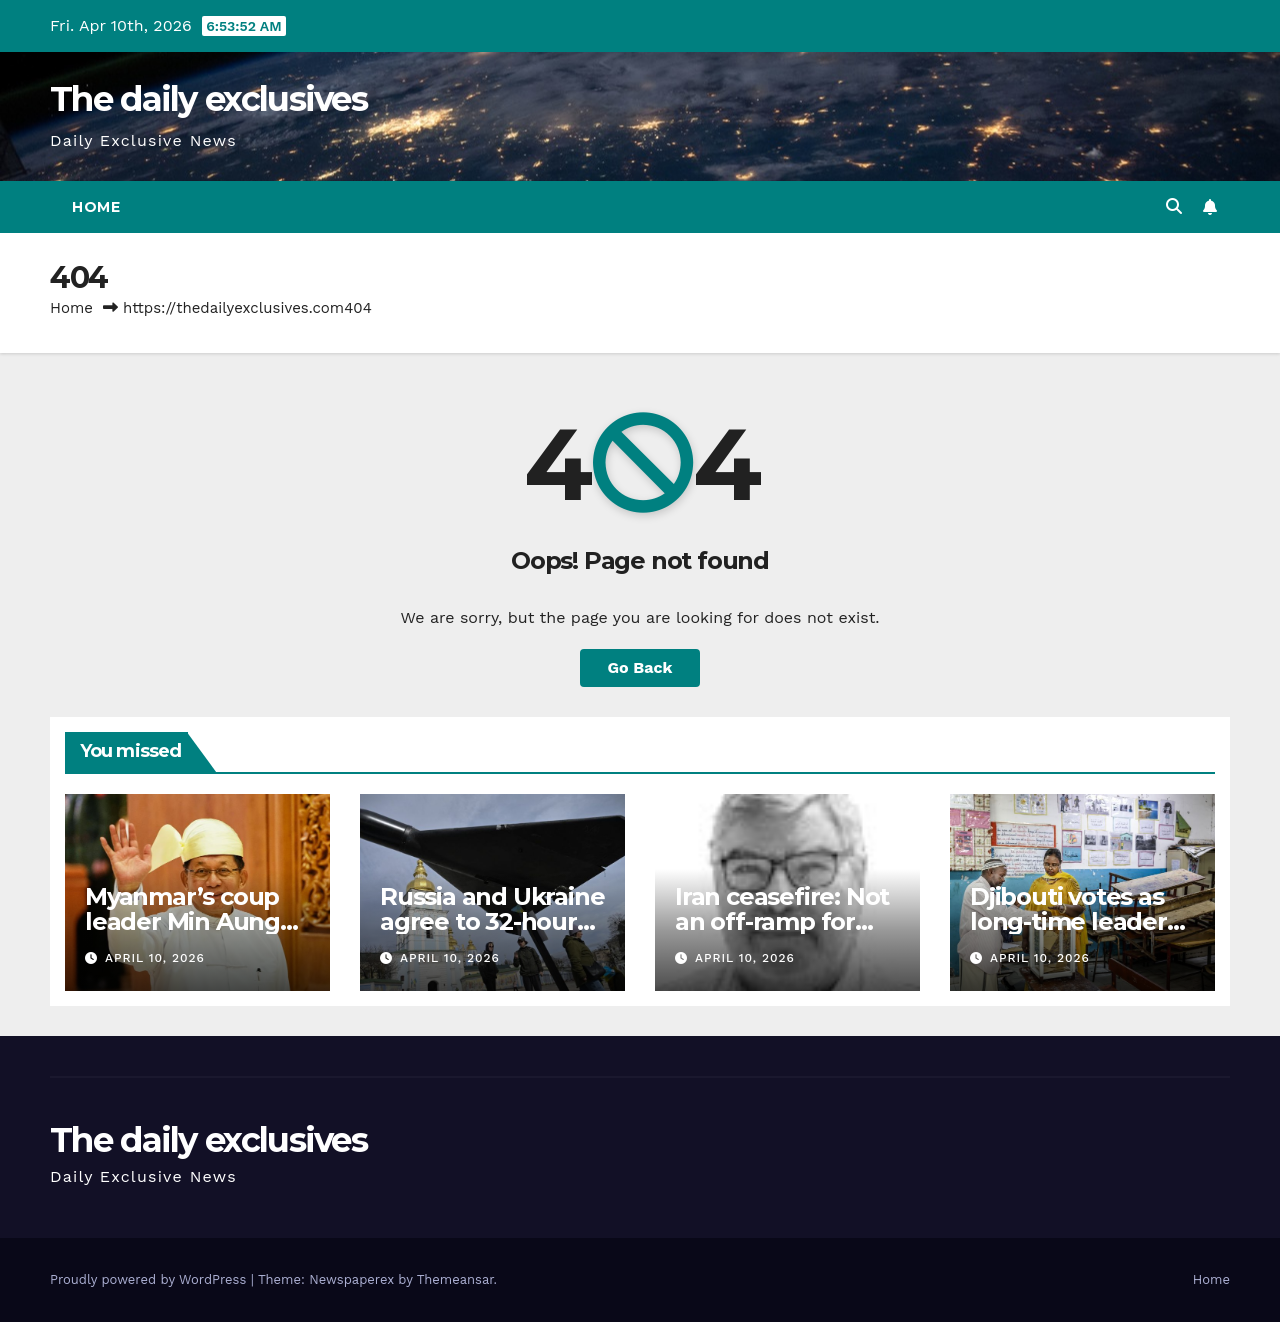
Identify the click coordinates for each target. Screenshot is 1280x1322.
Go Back (640, 667)
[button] (1174, 206)
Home (96, 207)
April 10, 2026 (155, 958)
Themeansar (455, 1279)
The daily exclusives (208, 99)
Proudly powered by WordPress (150, 1279)
